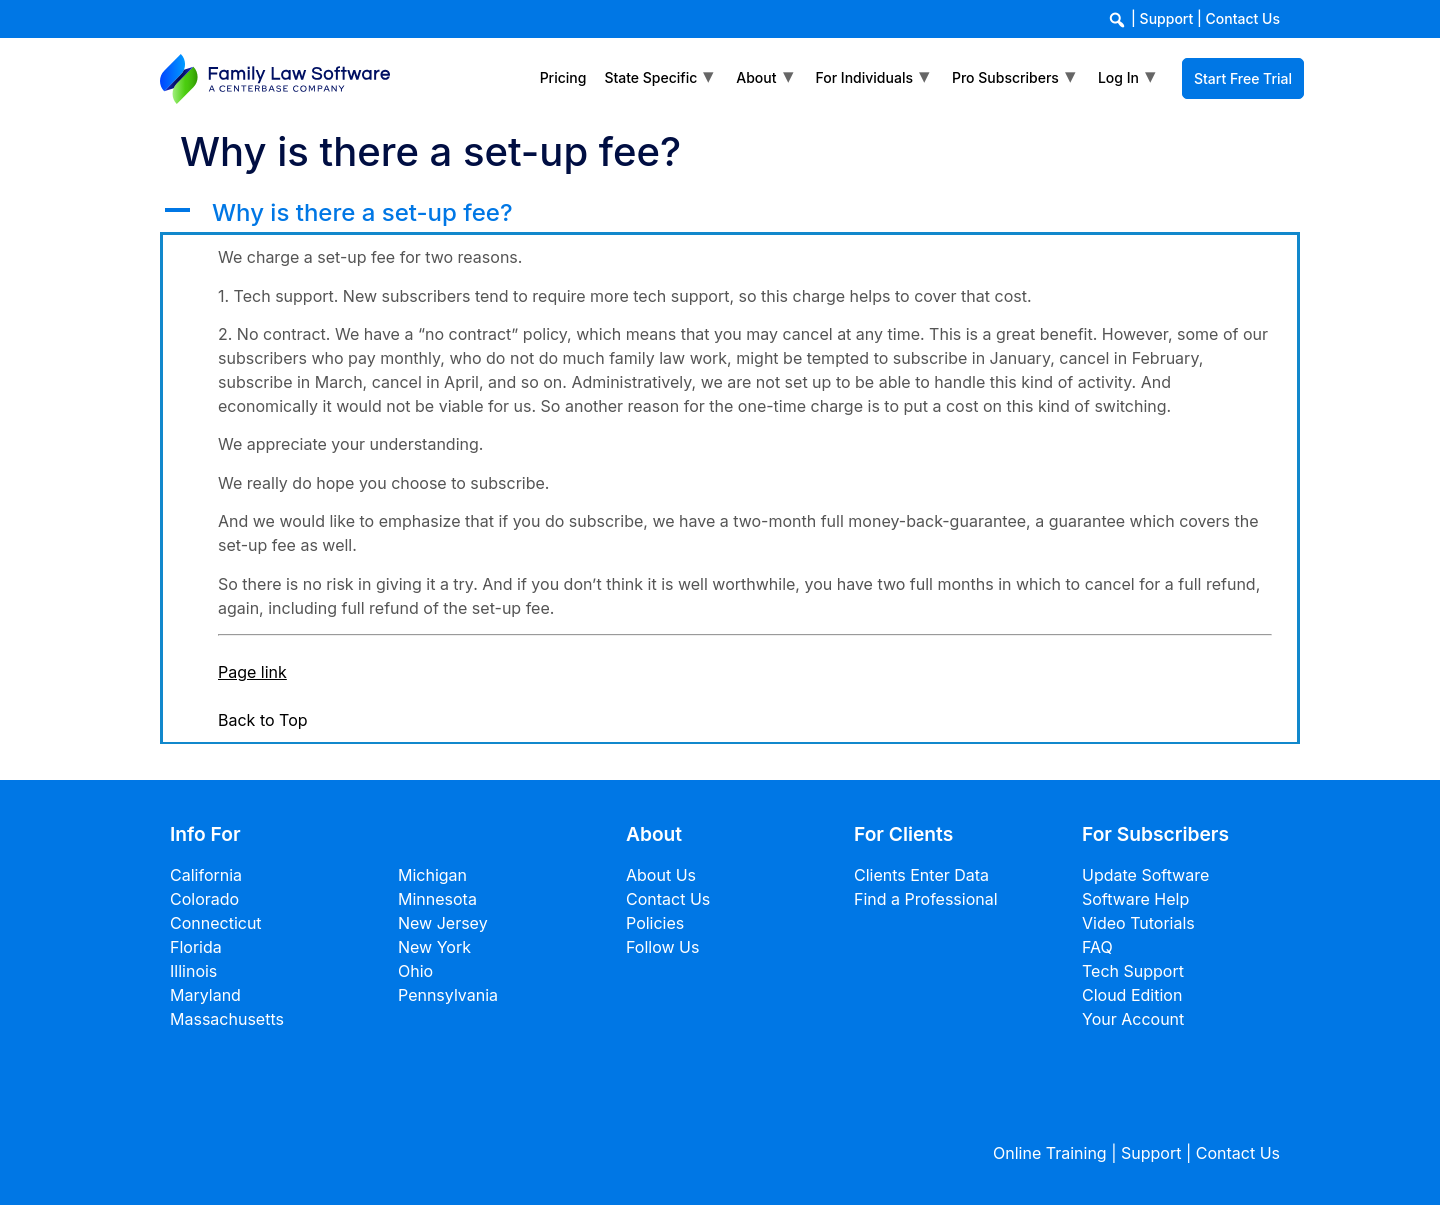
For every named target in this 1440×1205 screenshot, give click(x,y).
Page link (252, 672)
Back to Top (263, 720)
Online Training (1050, 1153)
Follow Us (662, 947)
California (206, 875)
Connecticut (216, 923)
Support (1167, 18)
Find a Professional (926, 899)
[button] (730, 213)
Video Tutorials (1138, 923)
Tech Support (1133, 971)
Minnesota (437, 899)
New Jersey (443, 923)
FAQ (1097, 947)
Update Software (1145, 875)
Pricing (563, 77)
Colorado (204, 899)
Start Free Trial (1243, 78)
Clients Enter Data (921, 875)
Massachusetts (227, 1019)
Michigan (432, 875)
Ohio (415, 971)
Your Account (1133, 1019)
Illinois (193, 971)
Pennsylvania (448, 995)
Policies (655, 923)
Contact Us (1243, 18)
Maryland (205, 995)
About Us (661, 875)
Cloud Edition (1132, 995)
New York (434, 947)
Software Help (1135, 899)
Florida (196, 947)
